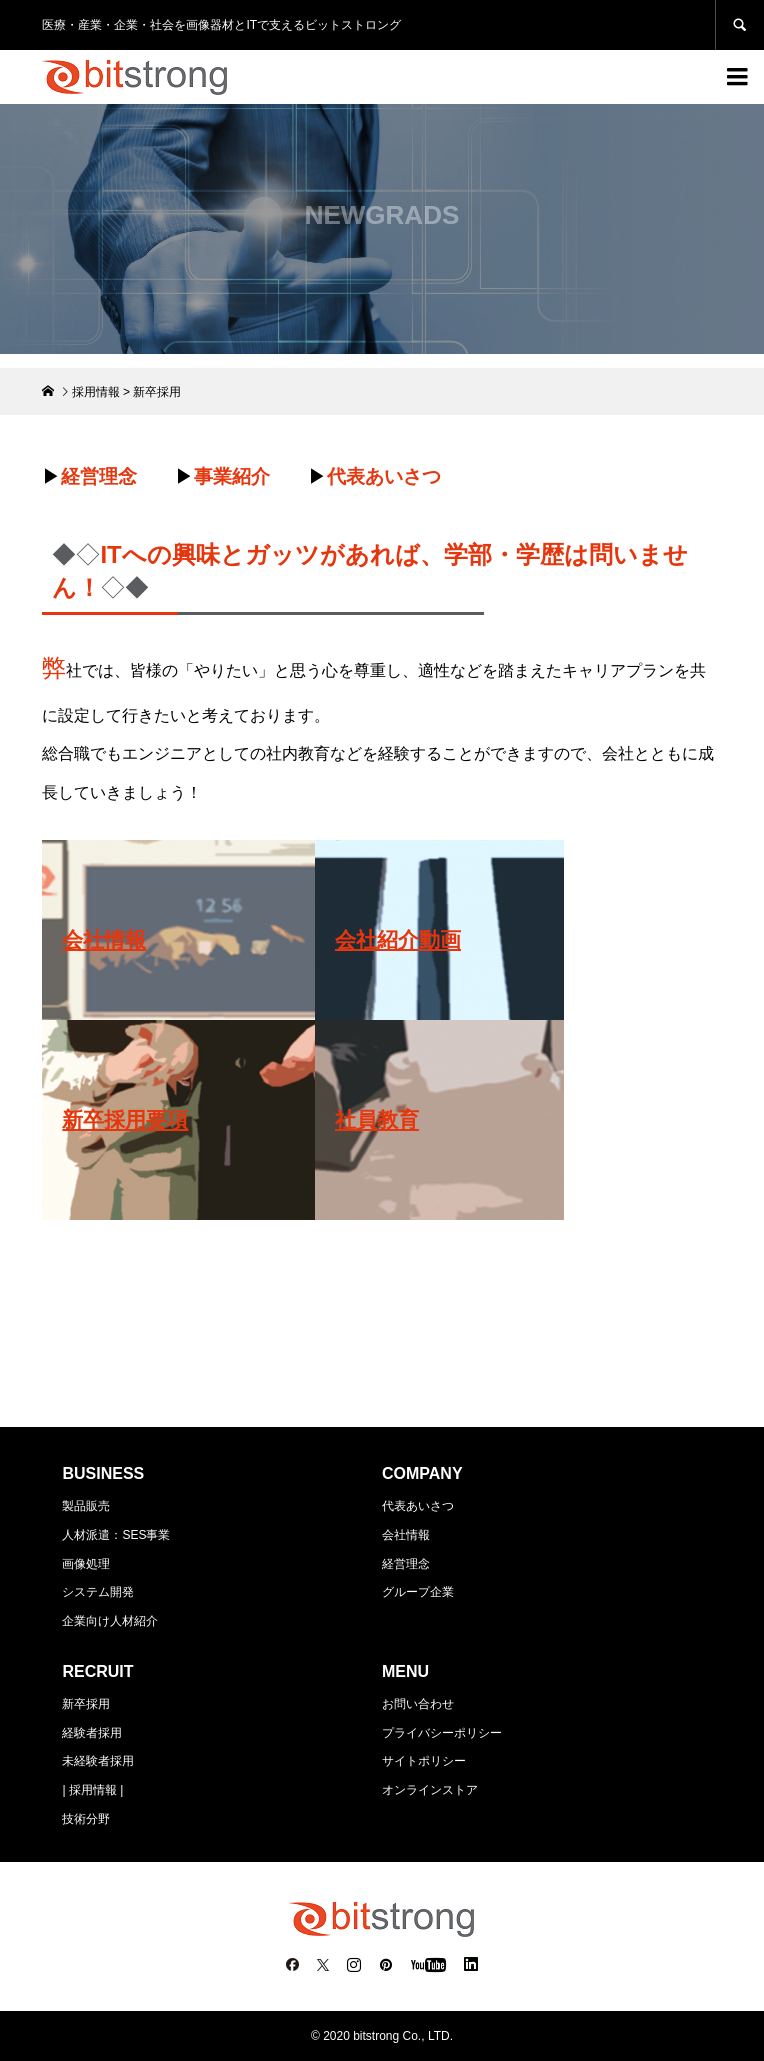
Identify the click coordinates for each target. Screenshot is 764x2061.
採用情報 (96, 392)
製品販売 (86, 1506)
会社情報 (406, 1535)
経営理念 (406, 1564)
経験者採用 (92, 1733)
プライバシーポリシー (442, 1733)
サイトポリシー (424, 1761)
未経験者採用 (98, 1761)
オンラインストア (430, 1790)
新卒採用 (86, 1704)
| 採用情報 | (92, 1790)
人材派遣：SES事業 (116, 1535)
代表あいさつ (418, 1506)
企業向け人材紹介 (110, 1621)
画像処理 (86, 1564)
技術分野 (86, 1819)
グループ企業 (418, 1592)
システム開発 (98, 1592)
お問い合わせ (418, 1704)
